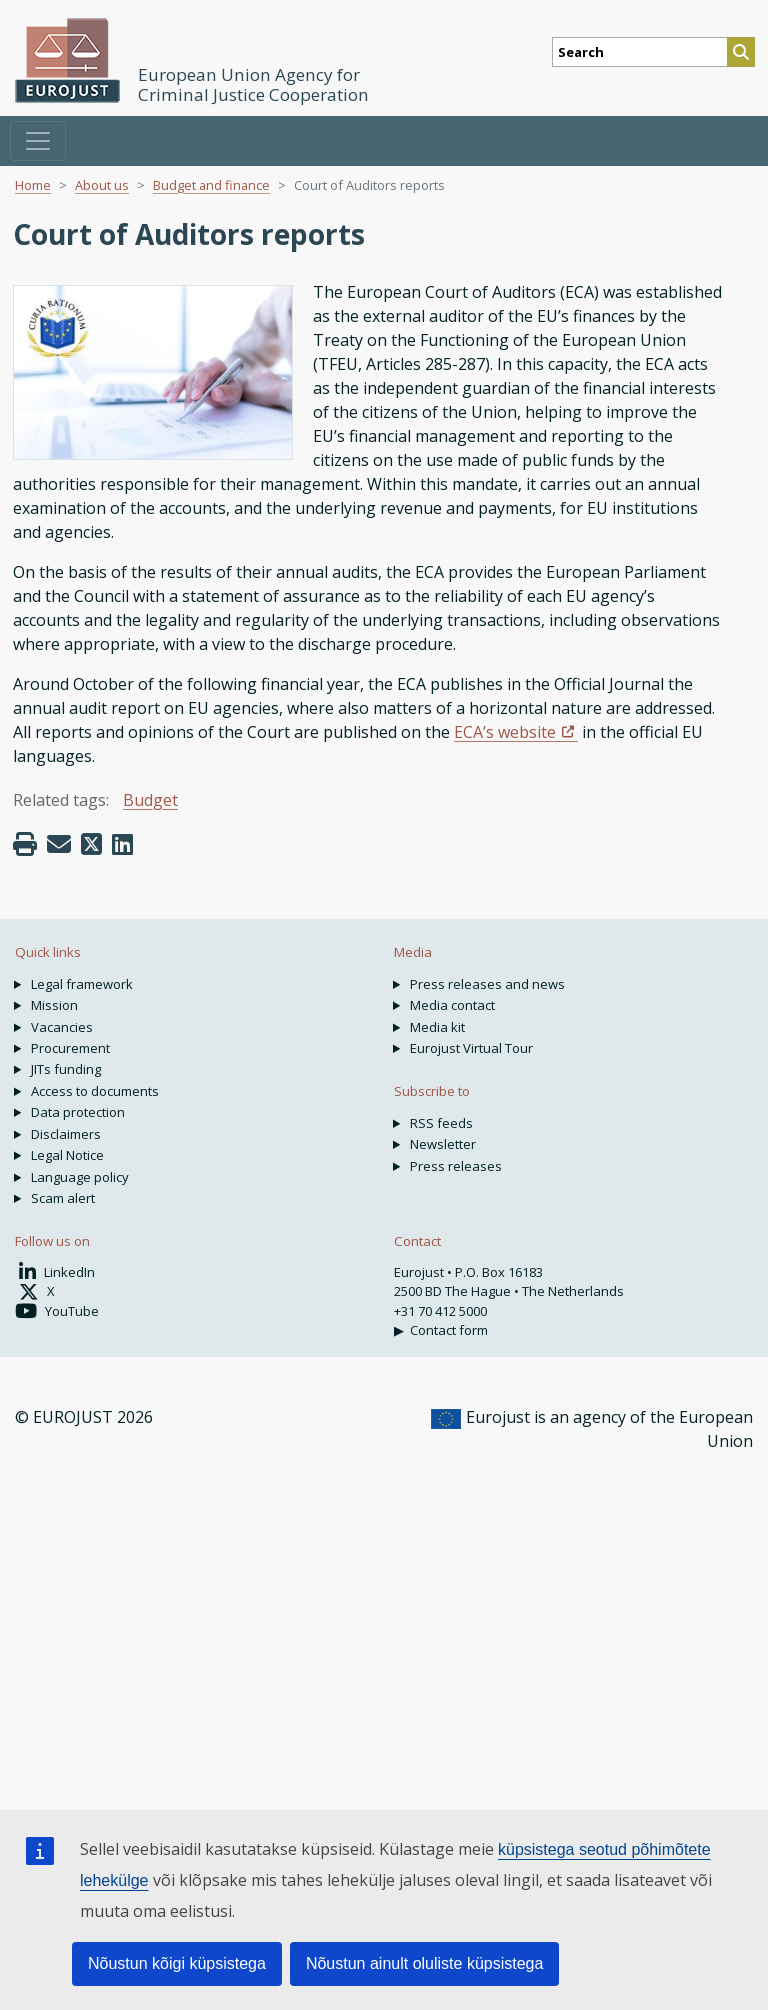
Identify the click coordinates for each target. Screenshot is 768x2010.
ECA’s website (505, 732)
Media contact (452, 1005)
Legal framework (82, 984)
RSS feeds (441, 1123)
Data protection (78, 1112)
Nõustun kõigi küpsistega (177, 1963)
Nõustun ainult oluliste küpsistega (424, 1963)
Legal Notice (67, 1155)
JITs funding (66, 1069)
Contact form (449, 1330)
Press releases (456, 1166)
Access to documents (95, 1091)
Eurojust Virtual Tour (471, 1048)
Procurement (70, 1048)
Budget (150, 800)
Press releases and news (487, 984)
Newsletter (443, 1144)
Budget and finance (211, 185)
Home (33, 185)
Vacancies (62, 1027)
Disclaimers (66, 1134)
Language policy (80, 1177)
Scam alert (63, 1198)
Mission (54, 1005)
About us (102, 185)
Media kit (437, 1027)
